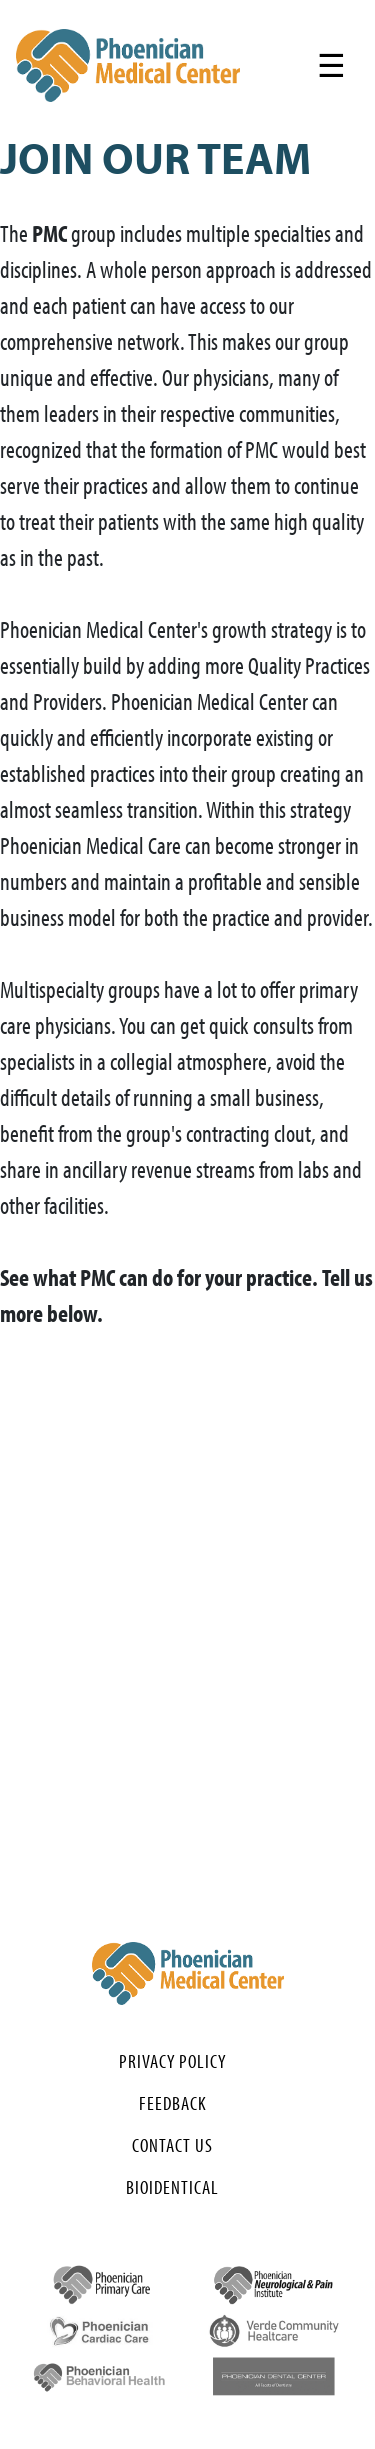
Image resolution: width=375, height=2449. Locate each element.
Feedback (173, 2103)
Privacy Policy (172, 2061)
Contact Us (172, 2145)
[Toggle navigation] (331, 65)
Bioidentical (172, 2187)
